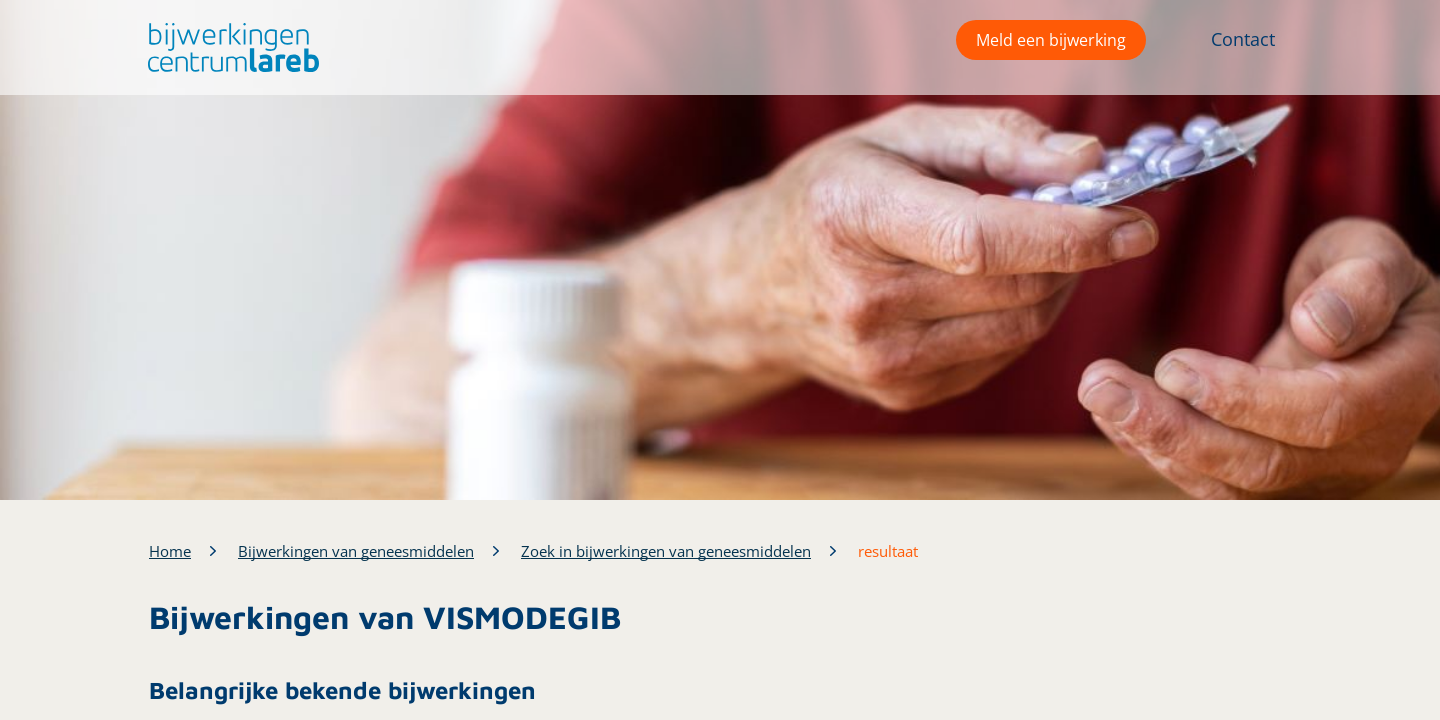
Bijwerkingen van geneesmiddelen (356, 551)
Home (170, 551)
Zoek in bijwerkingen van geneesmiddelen (666, 551)
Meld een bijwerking (1051, 40)
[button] (228, 47)
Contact (1243, 39)
